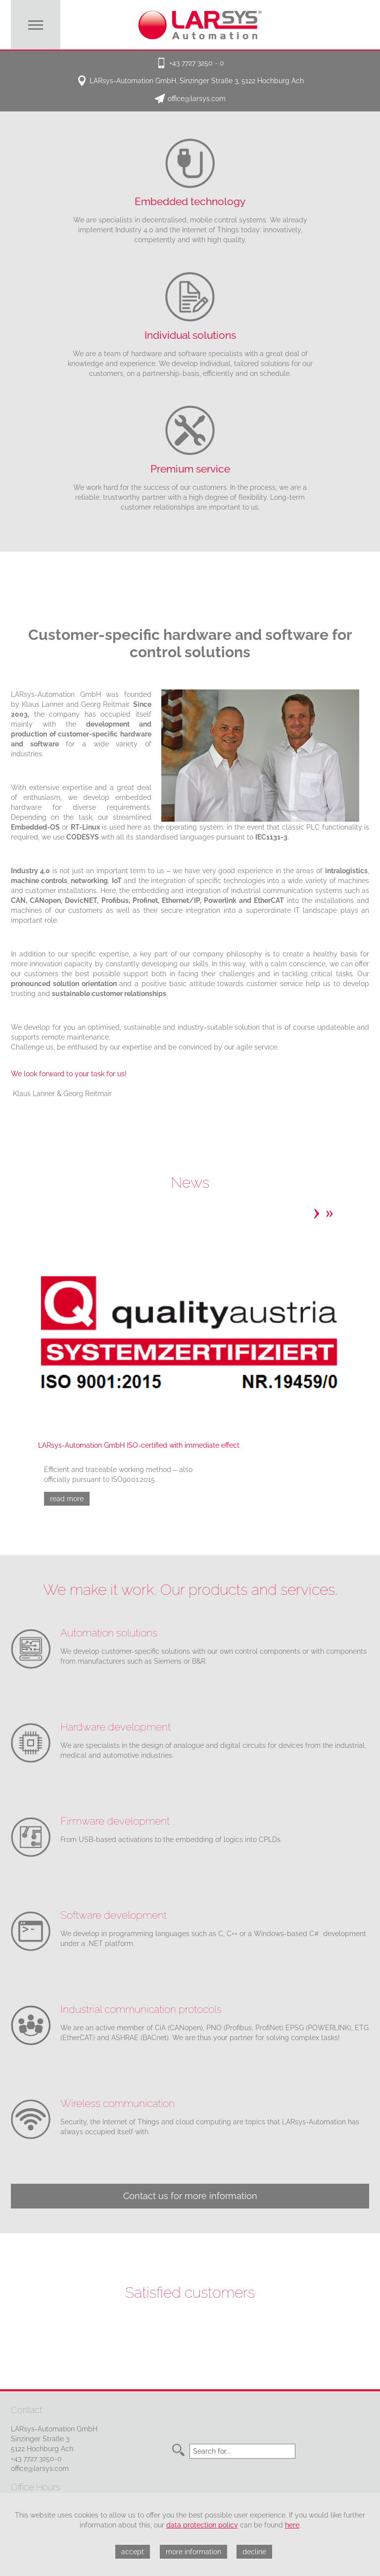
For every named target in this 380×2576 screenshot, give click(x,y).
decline (254, 2552)
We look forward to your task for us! (69, 1074)
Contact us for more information (190, 2196)
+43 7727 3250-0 (36, 2459)
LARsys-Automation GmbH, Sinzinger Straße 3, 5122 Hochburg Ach (197, 81)
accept (132, 2552)
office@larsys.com (197, 99)
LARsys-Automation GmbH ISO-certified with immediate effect (138, 1445)
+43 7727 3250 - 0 (196, 63)
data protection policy (202, 2525)
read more (67, 1499)
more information (193, 2552)
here (292, 2525)
